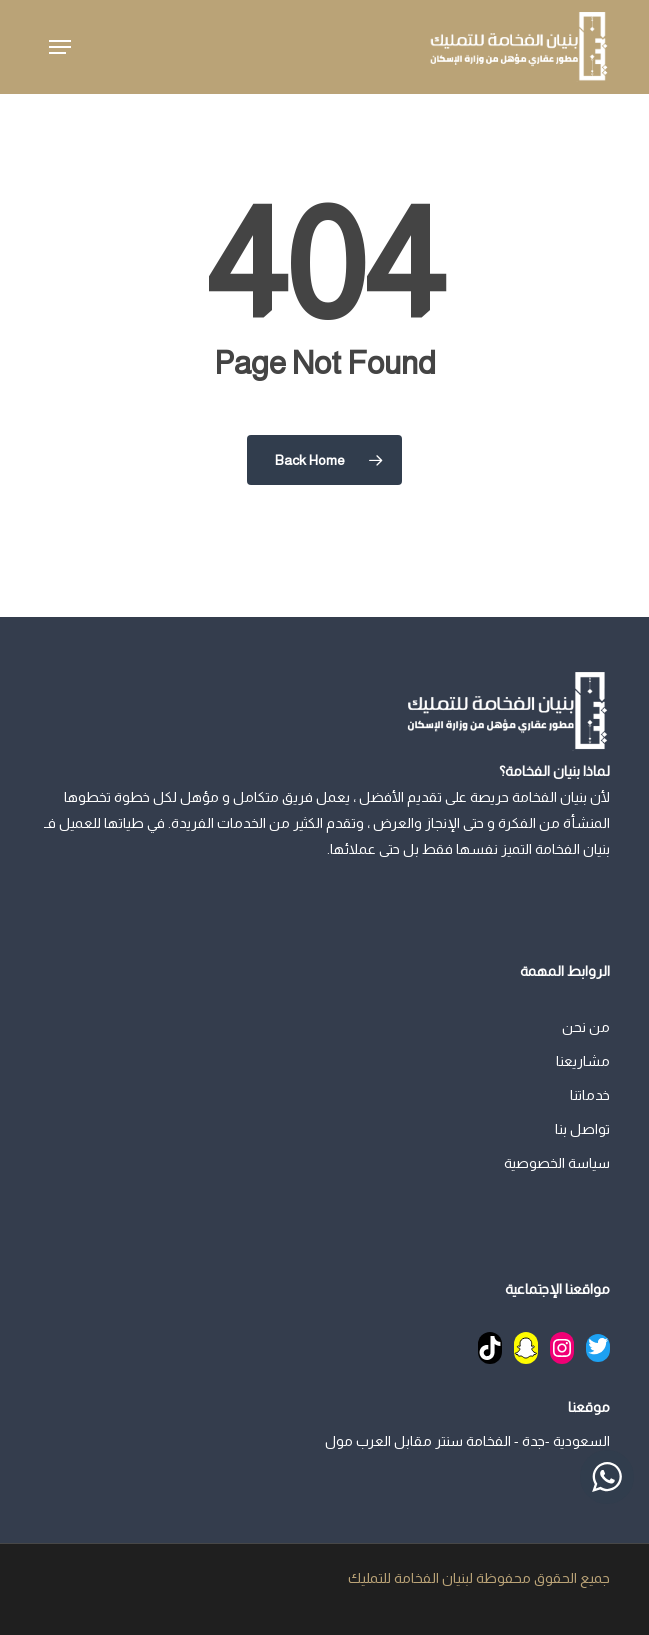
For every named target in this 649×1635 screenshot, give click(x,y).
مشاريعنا (583, 1061)
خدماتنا (590, 1095)
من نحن (586, 1027)
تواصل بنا (582, 1129)
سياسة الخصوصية (557, 1163)
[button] (60, 47)
